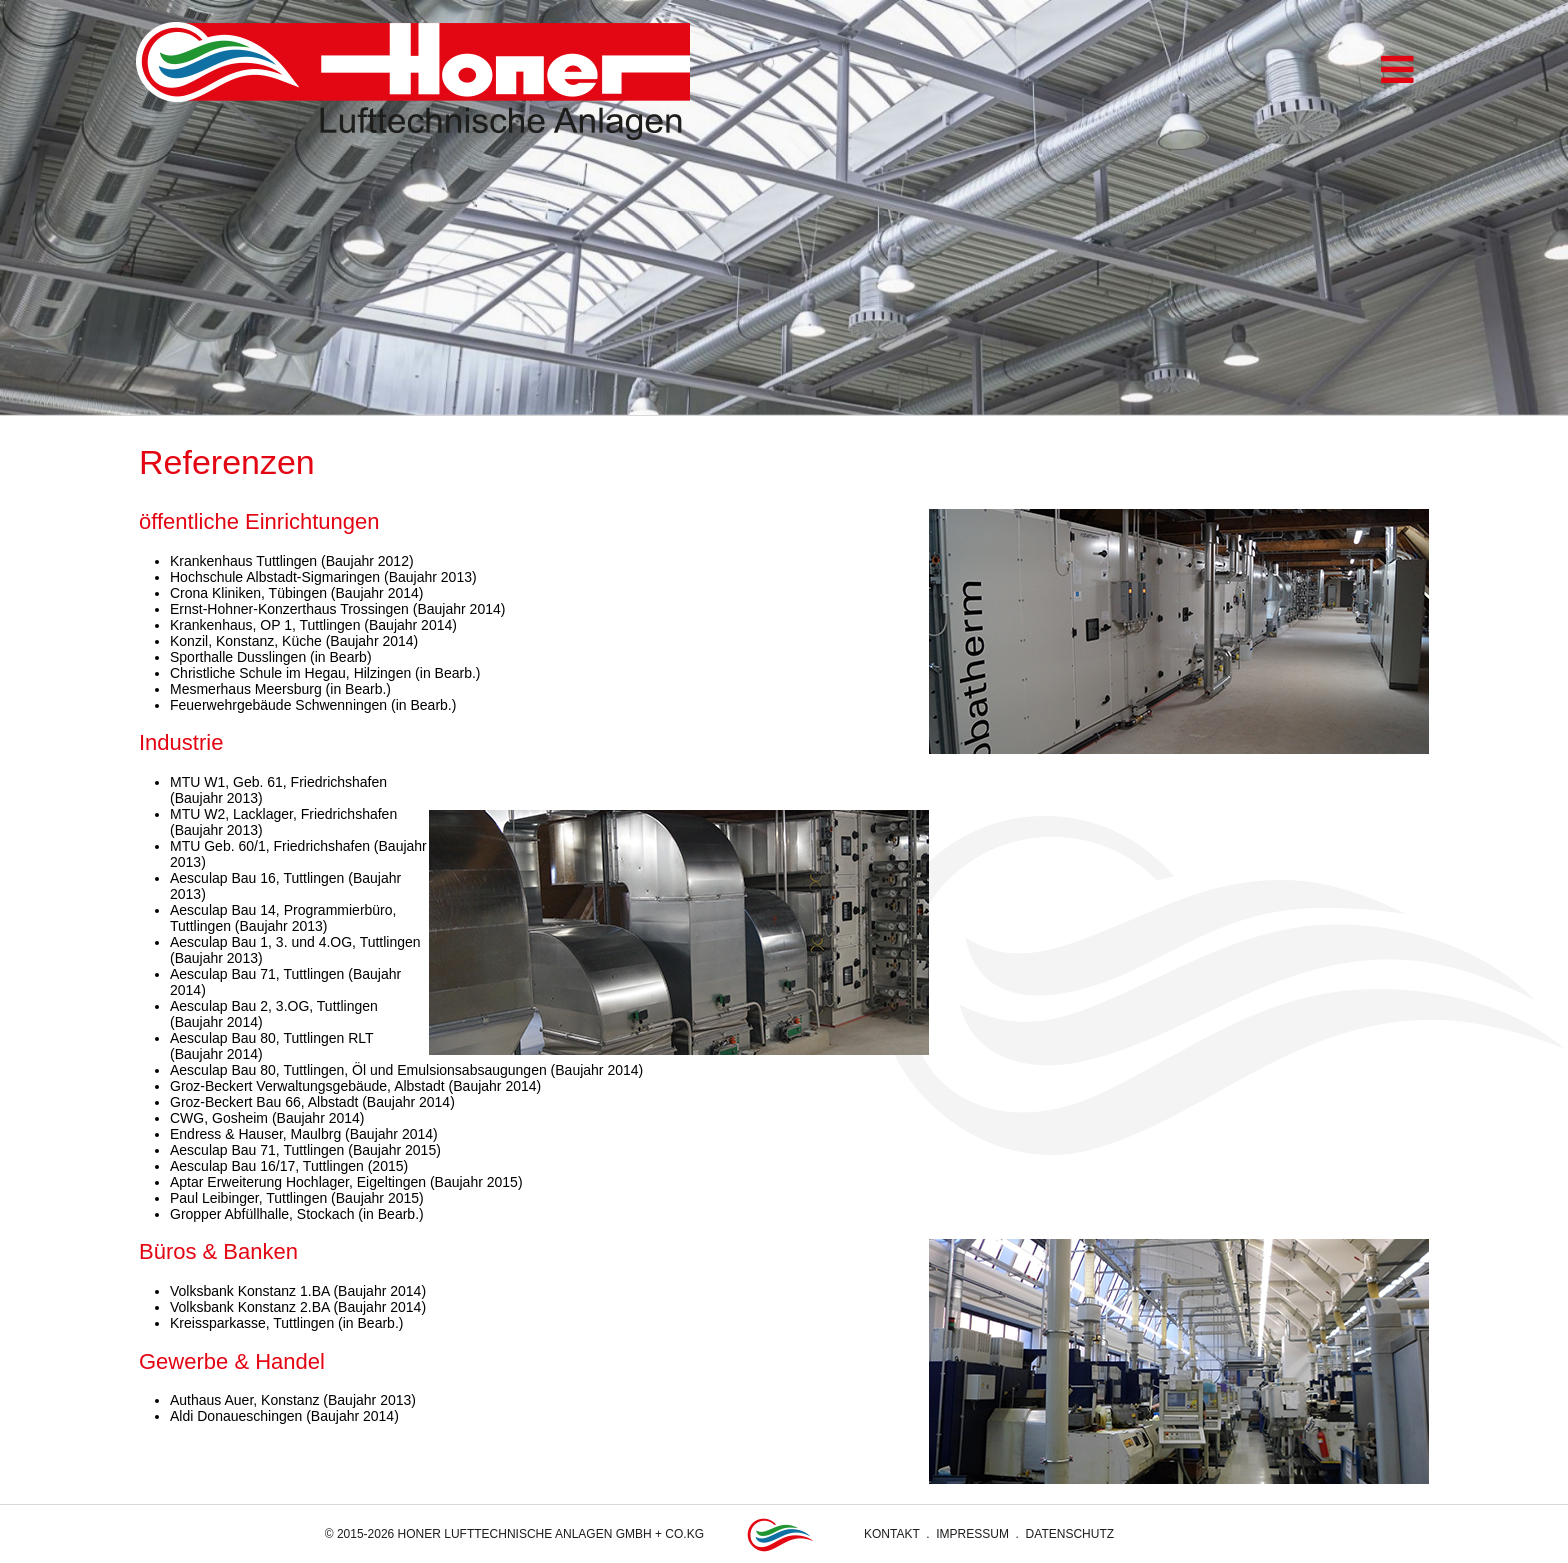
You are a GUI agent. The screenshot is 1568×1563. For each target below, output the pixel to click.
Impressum (972, 1534)
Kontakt (892, 1534)
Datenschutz (1070, 1534)
